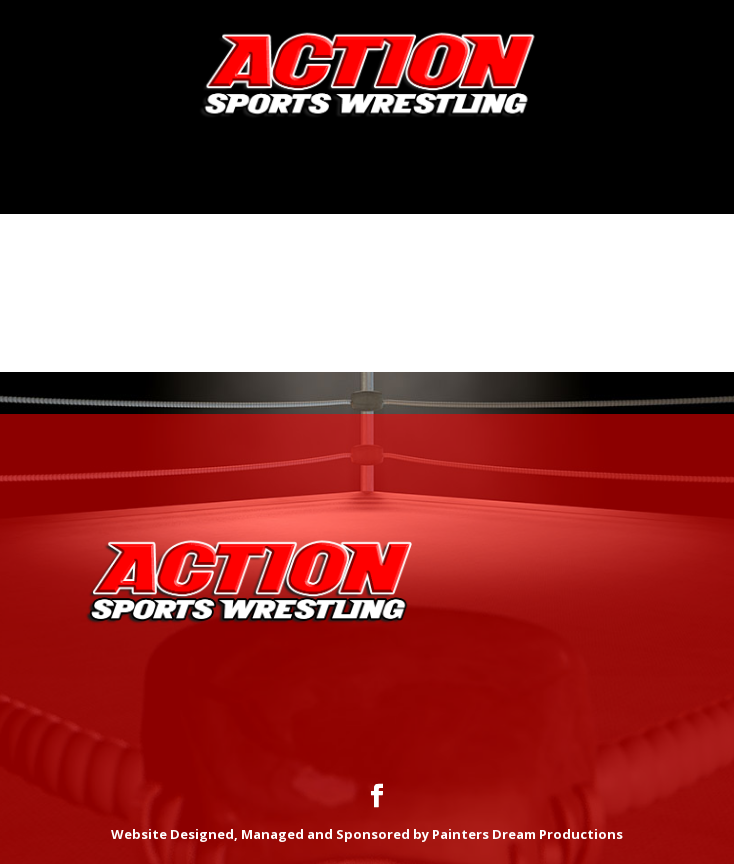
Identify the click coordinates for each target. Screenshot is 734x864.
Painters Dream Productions (527, 834)
